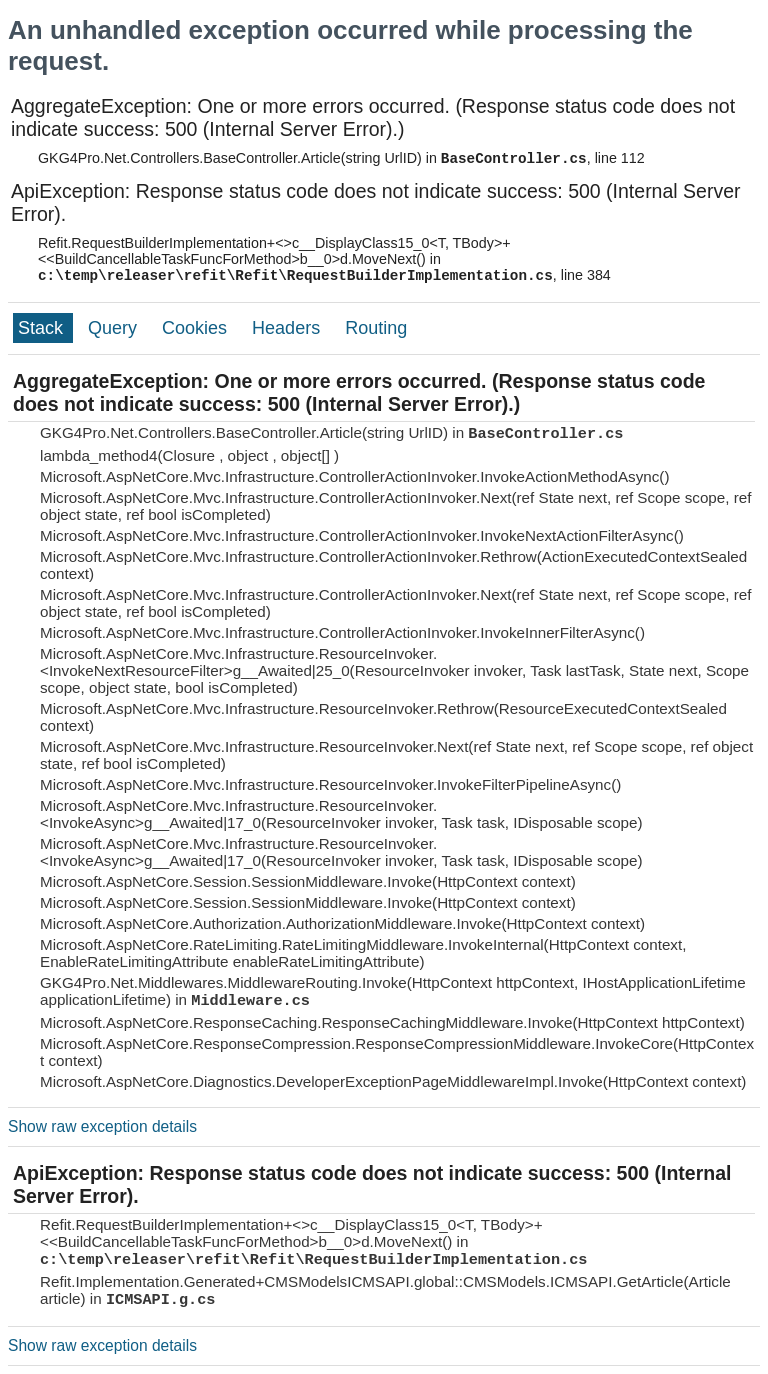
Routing (376, 328)
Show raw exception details (102, 1126)
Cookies (197, 328)
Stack (43, 328)
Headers (288, 328)
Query (115, 328)
